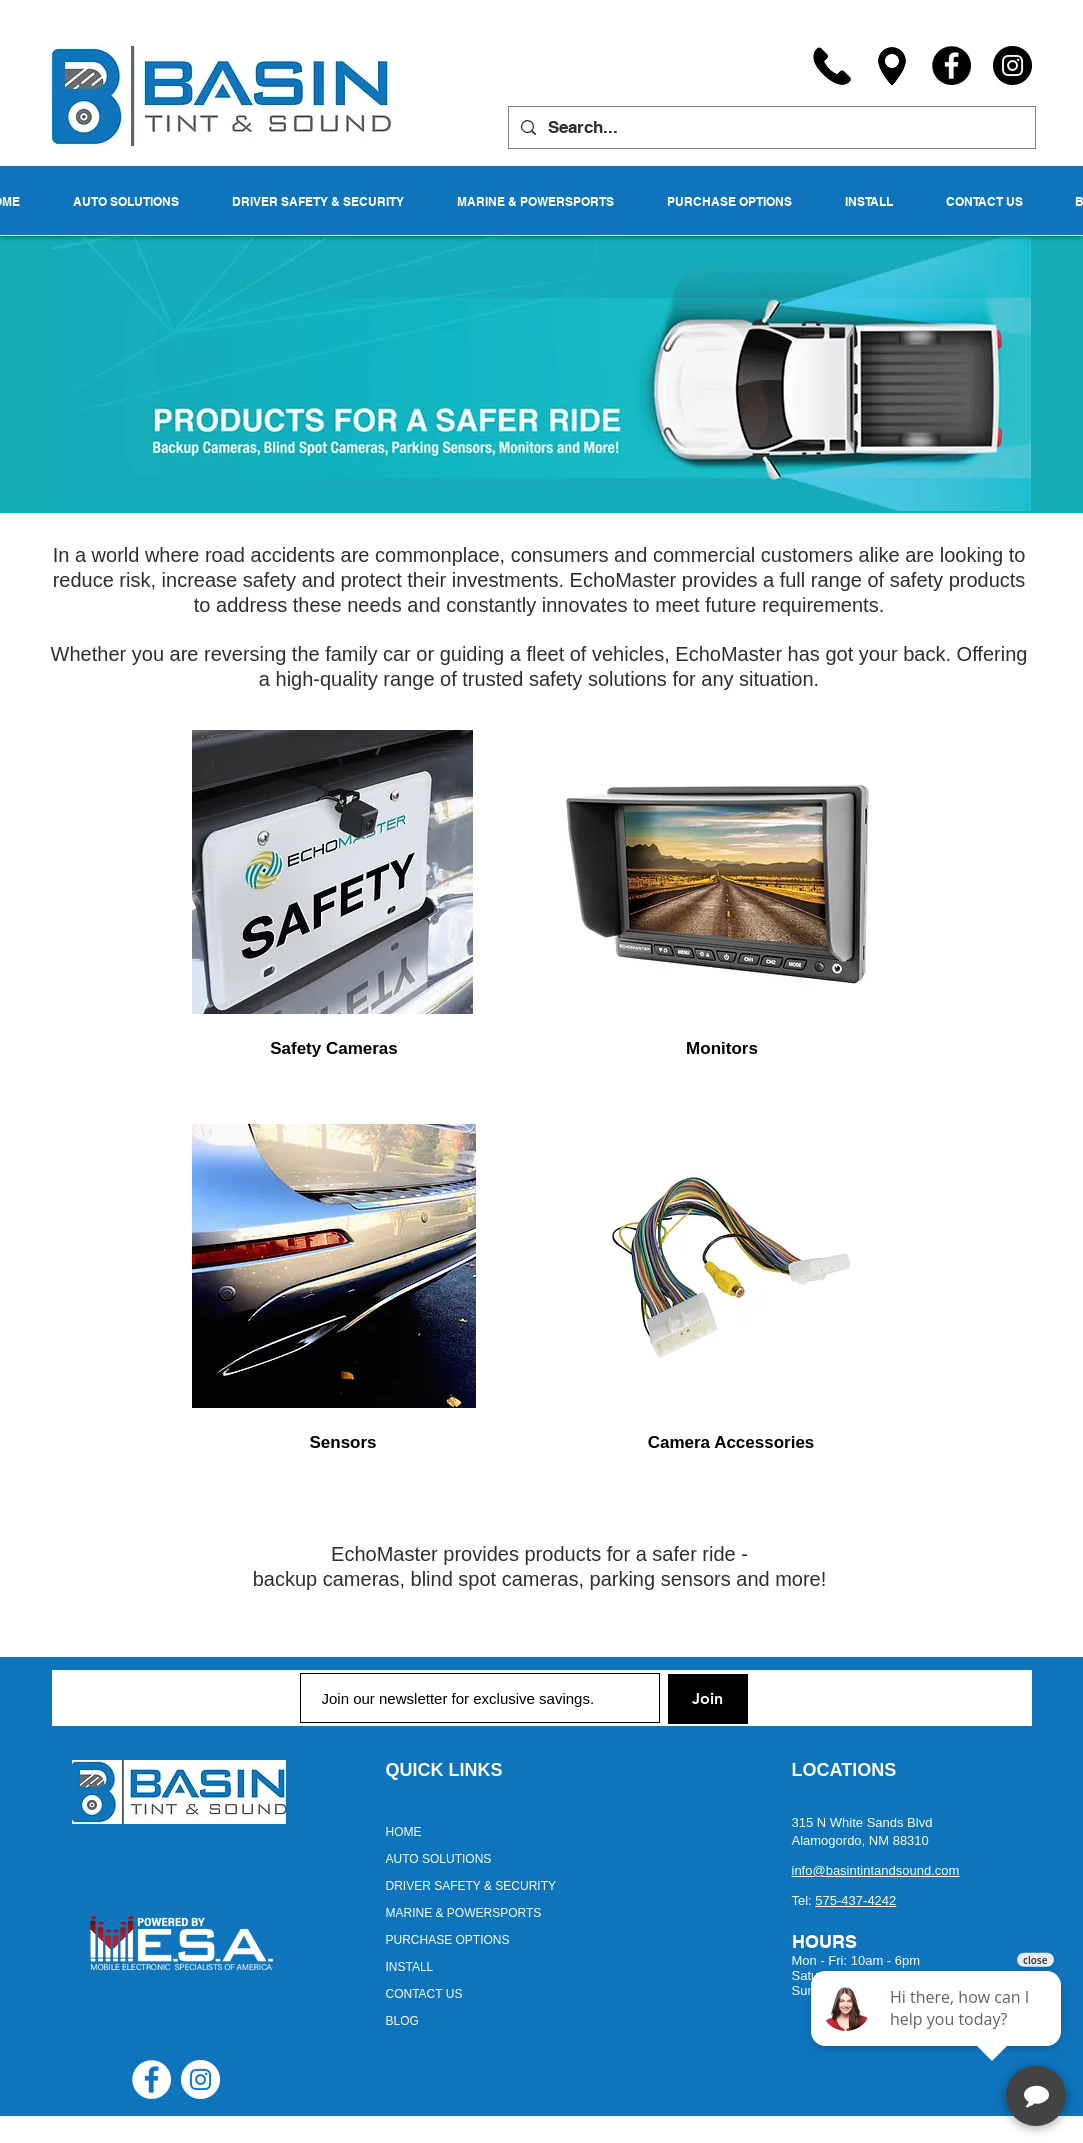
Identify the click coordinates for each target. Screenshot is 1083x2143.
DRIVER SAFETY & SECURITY (471, 1886)
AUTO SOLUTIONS (439, 1859)
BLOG (402, 2021)
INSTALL (410, 1967)
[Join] (708, 1699)
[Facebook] (951, 65)
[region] (334, 872)
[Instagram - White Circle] (200, 2079)
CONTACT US (424, 1994)
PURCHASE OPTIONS (448, 1940)
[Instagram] (1012, 65)
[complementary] (938, 2033)
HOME (404, 1832)
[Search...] (770, 127)
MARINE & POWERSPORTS (464, 1913)
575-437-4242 (855, 1900)
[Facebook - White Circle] (151, 2079)
